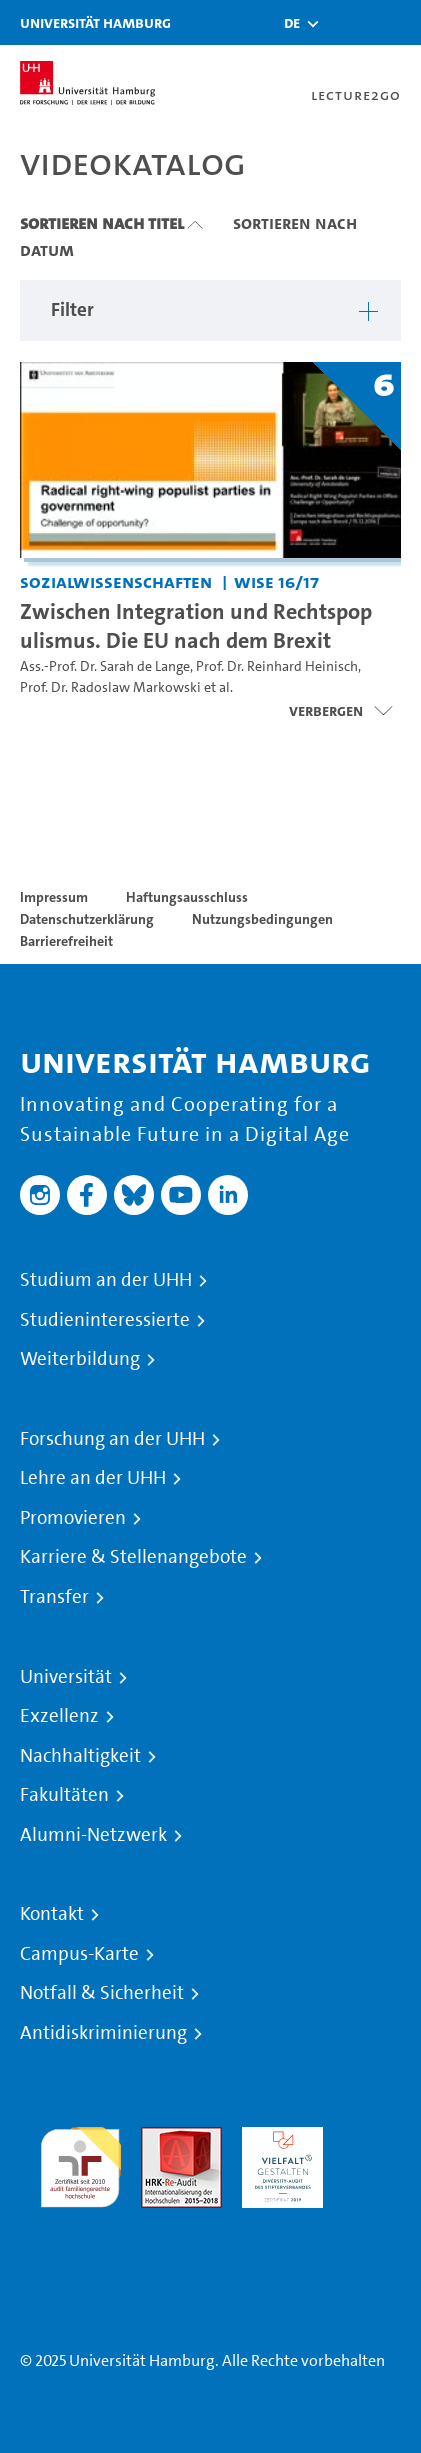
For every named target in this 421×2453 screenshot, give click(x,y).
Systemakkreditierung (80, 2219)
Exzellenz (59, 1716)
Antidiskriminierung (103, 2033)
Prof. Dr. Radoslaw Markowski (110, 687)
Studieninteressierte (105, 1320)
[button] (292, 23)
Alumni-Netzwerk (93, 1835)
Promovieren (73, 1518)
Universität (66, 1677)
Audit (160, 2138)
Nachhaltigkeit (80, 1756)
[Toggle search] (346, 22)
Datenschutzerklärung (87, 919)
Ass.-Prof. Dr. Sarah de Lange (105, 666)
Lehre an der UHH (93, 1478)
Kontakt (52, 1914)
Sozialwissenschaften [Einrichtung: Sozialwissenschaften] (116, 581)
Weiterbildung (80, 1359)
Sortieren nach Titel (102, 223)
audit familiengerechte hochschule (80, 2162)
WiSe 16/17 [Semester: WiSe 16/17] (276, 581)
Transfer (54, 1597)
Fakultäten (64, 1795)
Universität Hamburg (95, 22)
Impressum (54, 897)
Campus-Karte (79, 1954)
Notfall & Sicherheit (102, 1993)
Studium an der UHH (106, 1280)
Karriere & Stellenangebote (133, 1557)
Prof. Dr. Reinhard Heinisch (277, 666)
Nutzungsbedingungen (262, 919)
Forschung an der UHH (112, 1439)
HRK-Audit (277, 2138)
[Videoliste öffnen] (340, 711)
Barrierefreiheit (66, 941)
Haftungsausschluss (187, 897)
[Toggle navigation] (396, 22)
